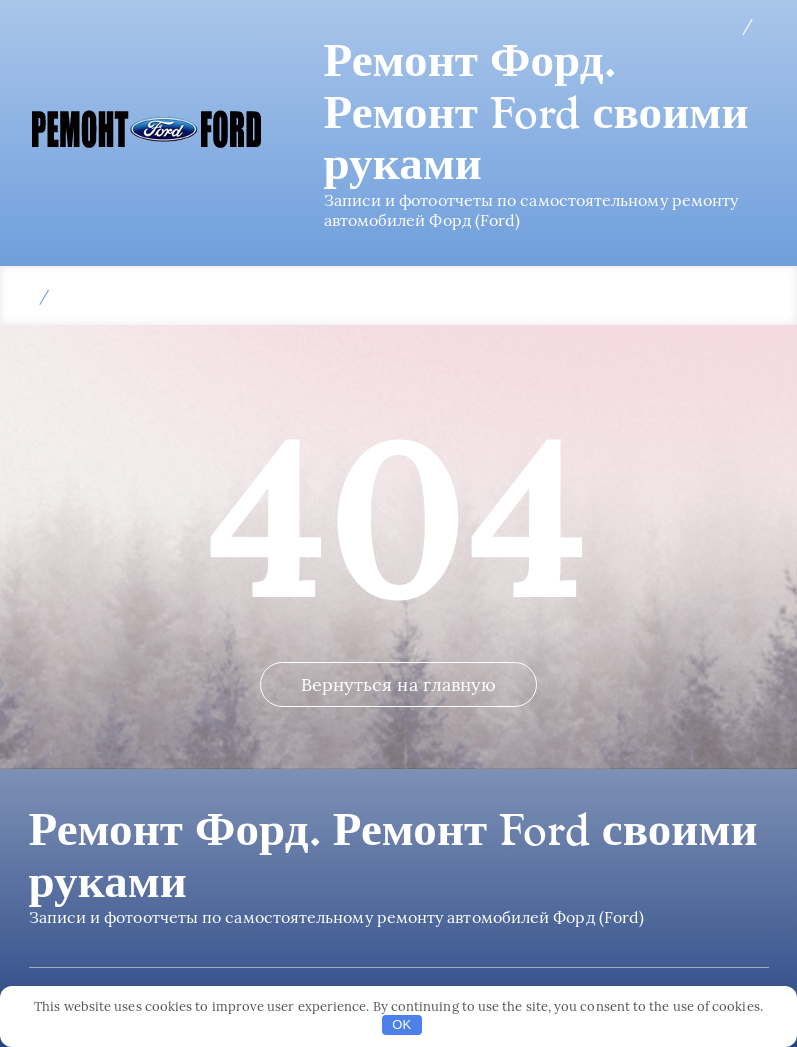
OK (401, 1024)
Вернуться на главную (399, 684)
